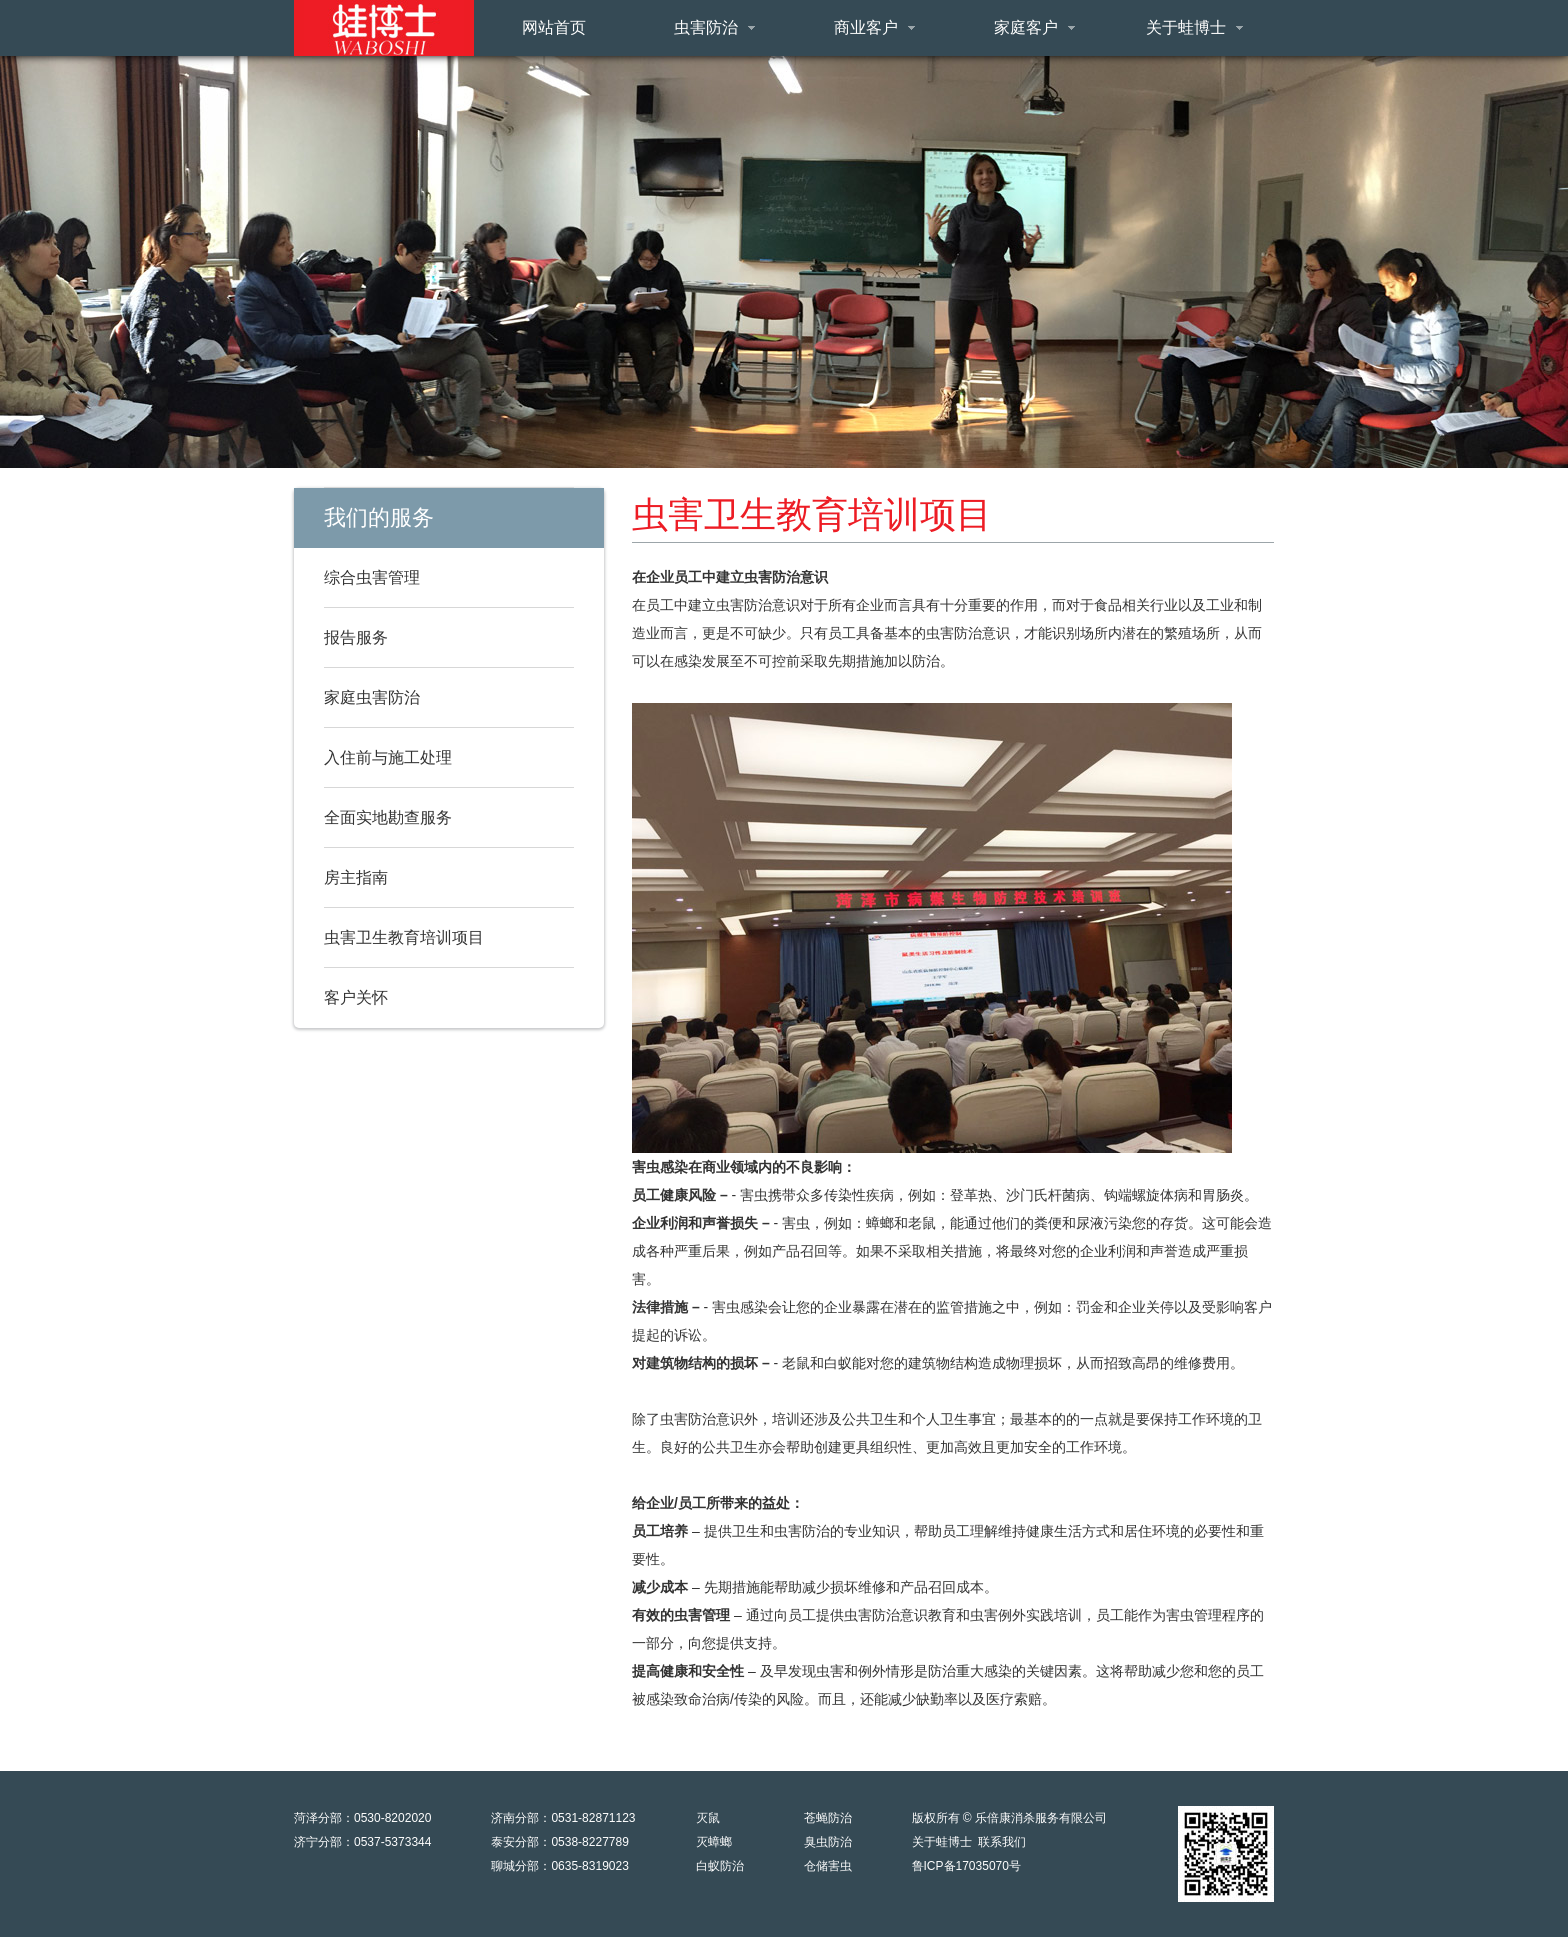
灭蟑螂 (714, 1842)
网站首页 (554, 27)
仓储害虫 (828, 1866)
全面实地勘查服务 (388, 817)
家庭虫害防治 (372, 697)
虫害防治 (714, 27)
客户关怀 (356, 997)
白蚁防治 (720, 1866)
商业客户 (874, 27)
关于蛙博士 (1194, 27)
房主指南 (356, 877)
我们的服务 (379, 517)
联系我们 (1002, 1842)
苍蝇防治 (828, 1818)
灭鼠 (708, 1818)
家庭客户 (1034, 27)
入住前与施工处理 (388, 757)
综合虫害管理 (372, 577)
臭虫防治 (828, 1842)
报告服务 (356, 637)
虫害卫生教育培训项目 (404, 937)
